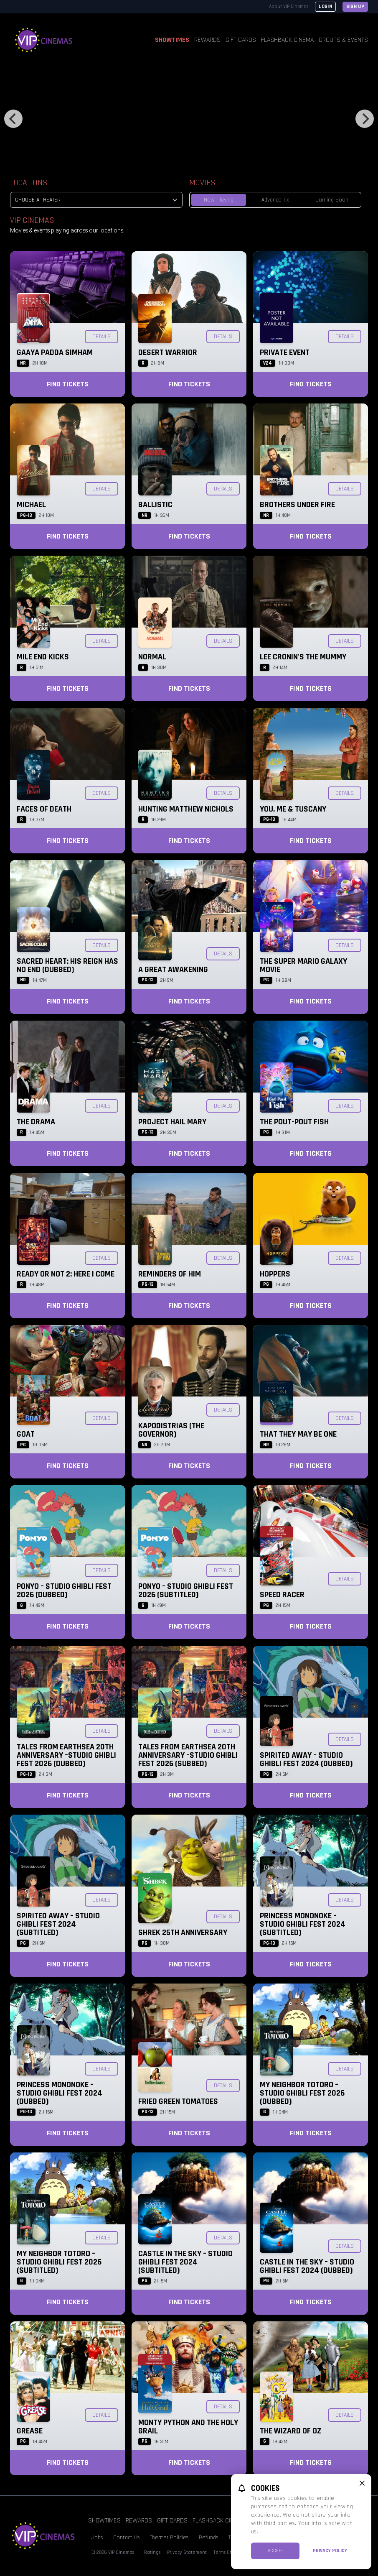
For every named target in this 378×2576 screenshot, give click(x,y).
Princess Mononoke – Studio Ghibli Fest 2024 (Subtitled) (302, 1924)
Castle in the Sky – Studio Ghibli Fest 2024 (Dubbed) (307, 2266)
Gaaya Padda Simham (55, 352)
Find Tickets (68, 384)
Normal (152, 656)
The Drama (36, 1121)
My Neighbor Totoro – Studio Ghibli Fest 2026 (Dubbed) (302, 2093)
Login (325, 6)
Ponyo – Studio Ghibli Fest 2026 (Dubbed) (64, 1590)
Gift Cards (241, 40)
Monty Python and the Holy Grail (188, 2426)
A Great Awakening (173, 969)
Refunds (208, 2537)
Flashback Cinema (287, 40)
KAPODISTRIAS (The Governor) (171, 1430)
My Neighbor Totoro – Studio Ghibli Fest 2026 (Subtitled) (59, 2262)
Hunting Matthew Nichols (185, 809)
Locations (29, 182)
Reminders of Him (169, 1274)
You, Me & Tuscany (293, 809)
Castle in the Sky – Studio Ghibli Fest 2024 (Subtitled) (185, 2262)
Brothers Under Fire (297, 504)
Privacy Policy (330, 2551)
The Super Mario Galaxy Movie (303, 965)
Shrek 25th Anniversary (182, 1932)
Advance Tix (275, 200)
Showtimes (172, 40)
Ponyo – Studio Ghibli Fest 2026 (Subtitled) (185, 1590)
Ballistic (155, 504)
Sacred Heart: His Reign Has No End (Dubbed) (67, 965)
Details (101, 336)
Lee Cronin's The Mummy (303, 656)
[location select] (96, 200)
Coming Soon (331, 200)
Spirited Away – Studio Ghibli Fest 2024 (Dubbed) (306, 1759)
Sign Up (355, 6)
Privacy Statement (187, 2552)
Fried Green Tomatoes (178, 2101)
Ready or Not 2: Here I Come (65, 1274)
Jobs (97, 2537)
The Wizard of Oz (290, 2430)
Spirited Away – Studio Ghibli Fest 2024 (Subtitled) (58, 1924)
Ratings (152, 2552)
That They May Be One (298, 1434)
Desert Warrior (167, 352)
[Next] (364, 119)
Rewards (207, 40)
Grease (30, 2430)
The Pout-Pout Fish (294, 1121)
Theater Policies (169, 2537)
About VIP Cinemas (288, 6)
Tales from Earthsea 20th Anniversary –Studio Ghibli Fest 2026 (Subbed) (188, 1755)
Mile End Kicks (43, 656)
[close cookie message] (362, 2483)
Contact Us (126, 2537)
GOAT (26, 1434)
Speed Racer (282, 1594)
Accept (275, 2551)
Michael (31, 504)
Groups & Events (343, 40)
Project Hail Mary (172, 1121)
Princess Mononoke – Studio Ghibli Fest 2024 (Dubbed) (59, 2093)
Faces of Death (44, 809)
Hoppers (275, 1274)
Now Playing (218, 200)
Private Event (285, 352)
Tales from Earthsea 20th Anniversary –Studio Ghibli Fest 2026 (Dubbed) (66, 1755)
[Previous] (13, 119)
